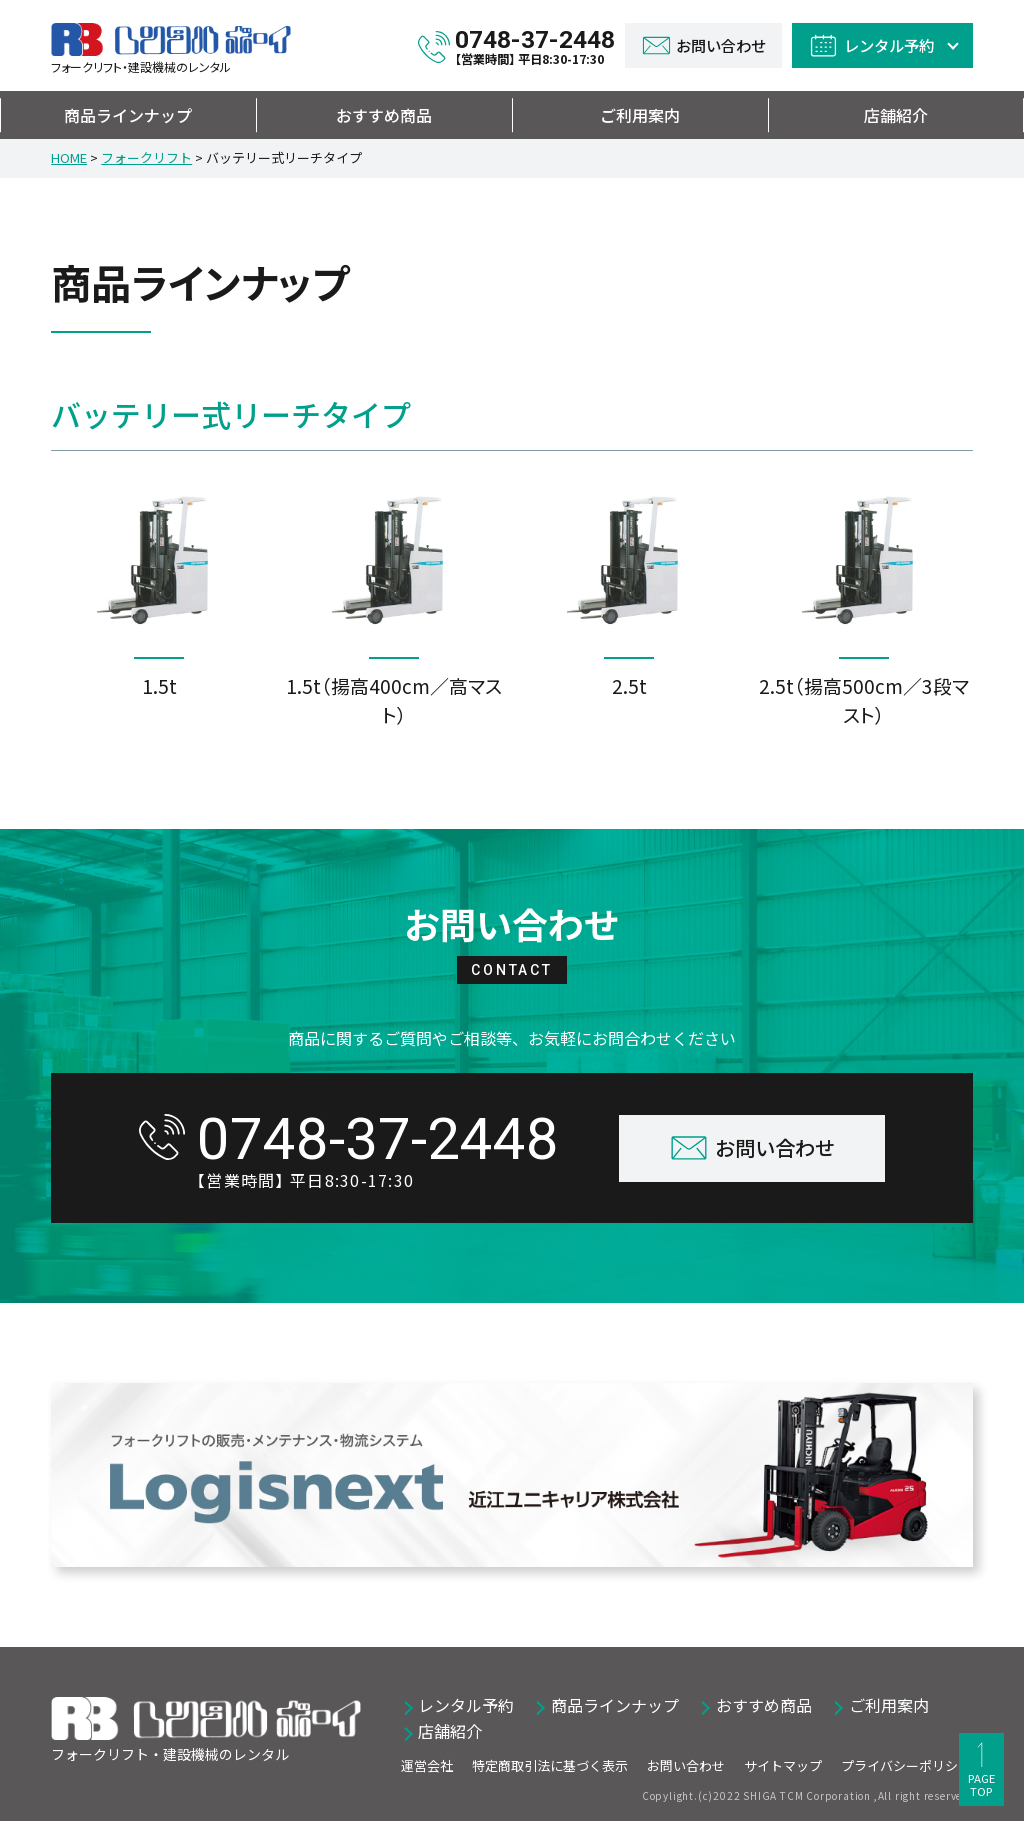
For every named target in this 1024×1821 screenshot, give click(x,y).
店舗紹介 (896, 115)
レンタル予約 (466, 1705)
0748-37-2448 (535, 45)
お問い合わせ (686, 1765)
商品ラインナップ (128, 115)
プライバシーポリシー (906, 1765)
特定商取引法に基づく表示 (550, 1765)
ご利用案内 (640, 115)
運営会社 (427, 1765)
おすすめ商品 (384, 115)
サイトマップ (783, 1765)
